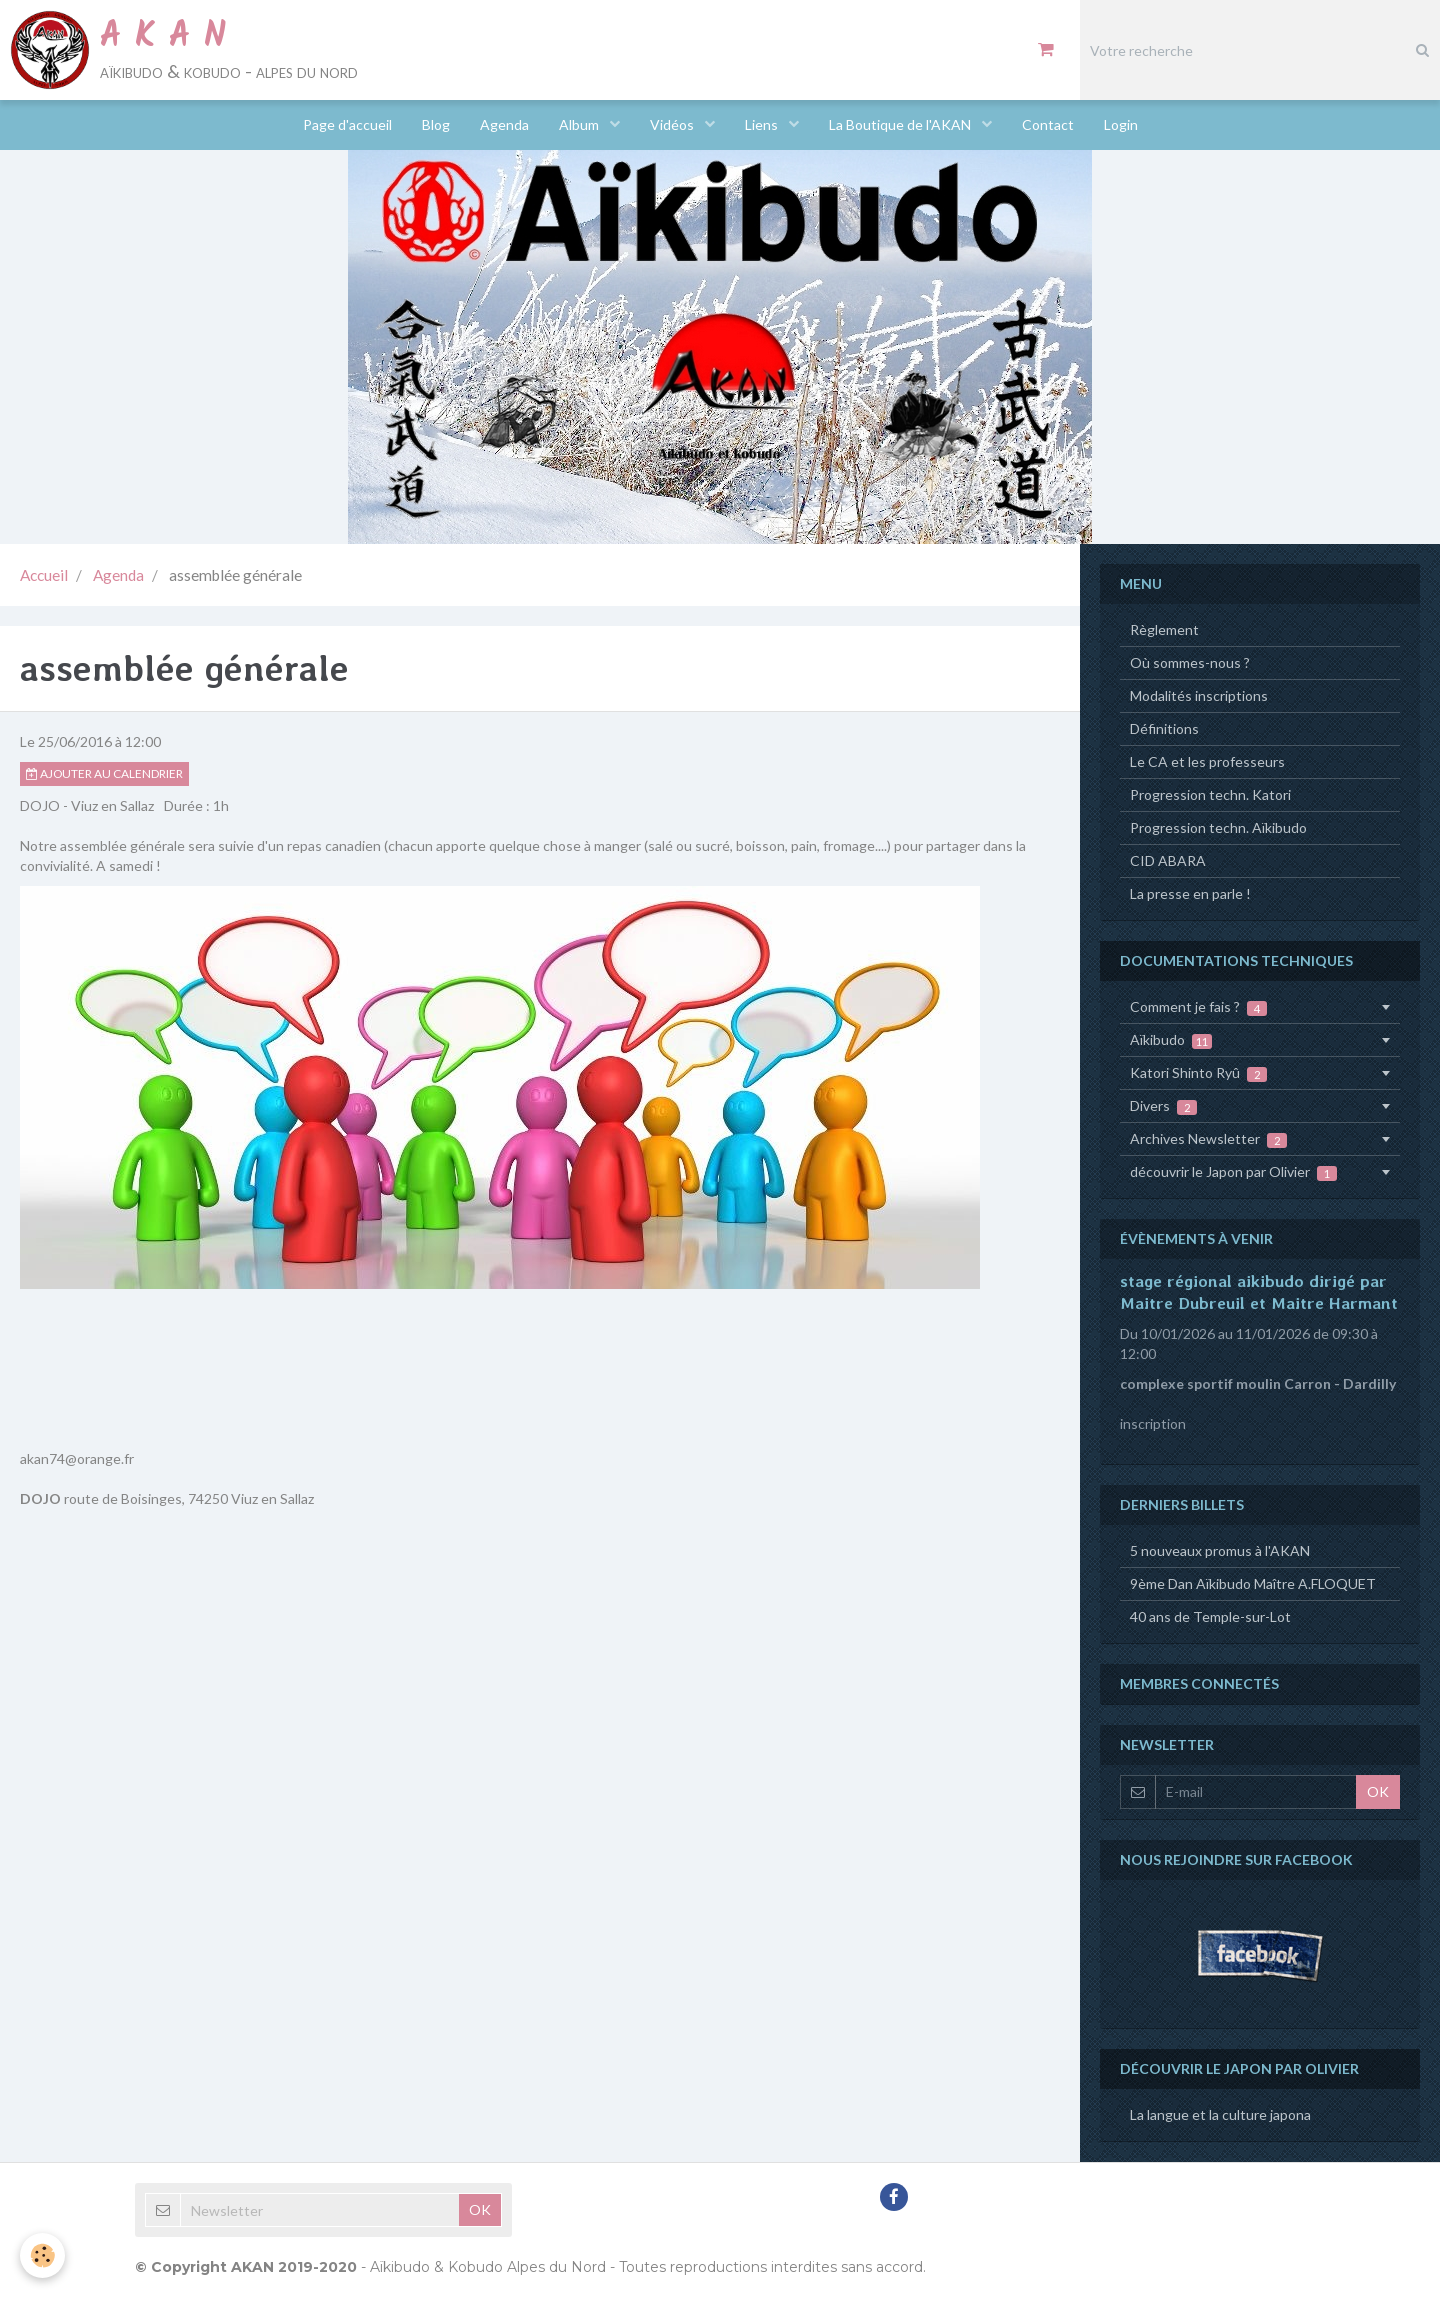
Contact (1048, 124)
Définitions (1164, 728)
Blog (436, 124)
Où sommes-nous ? (1190, 662)
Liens (763, 124)
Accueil (44, 575)
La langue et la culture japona (1220, 2114)
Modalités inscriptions (1199, 695)
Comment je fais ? (1198, 1007)
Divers (1163, 1106)
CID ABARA (1168, 860)
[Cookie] (42, 2255)
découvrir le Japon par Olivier (1233, 1172)
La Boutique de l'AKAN (901, 124)
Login (1121, 124)
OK (1378, 1791)
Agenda (504, 124)
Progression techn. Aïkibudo (1218, 827)
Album (580, 124)
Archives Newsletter (1208, 1139)
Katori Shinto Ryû (1198, 1073)
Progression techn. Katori (1210, 794)
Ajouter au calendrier (104, 773)
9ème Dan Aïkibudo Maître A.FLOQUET (1253, 1583)
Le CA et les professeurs (1207, 761)
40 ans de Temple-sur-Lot (1210, 1616)
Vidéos (673, 124)
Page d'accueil (347, 124)
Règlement (1164, 629)
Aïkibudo (1171, 1040)
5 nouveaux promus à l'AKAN (1220, 1550)
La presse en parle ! (1190, 893)
